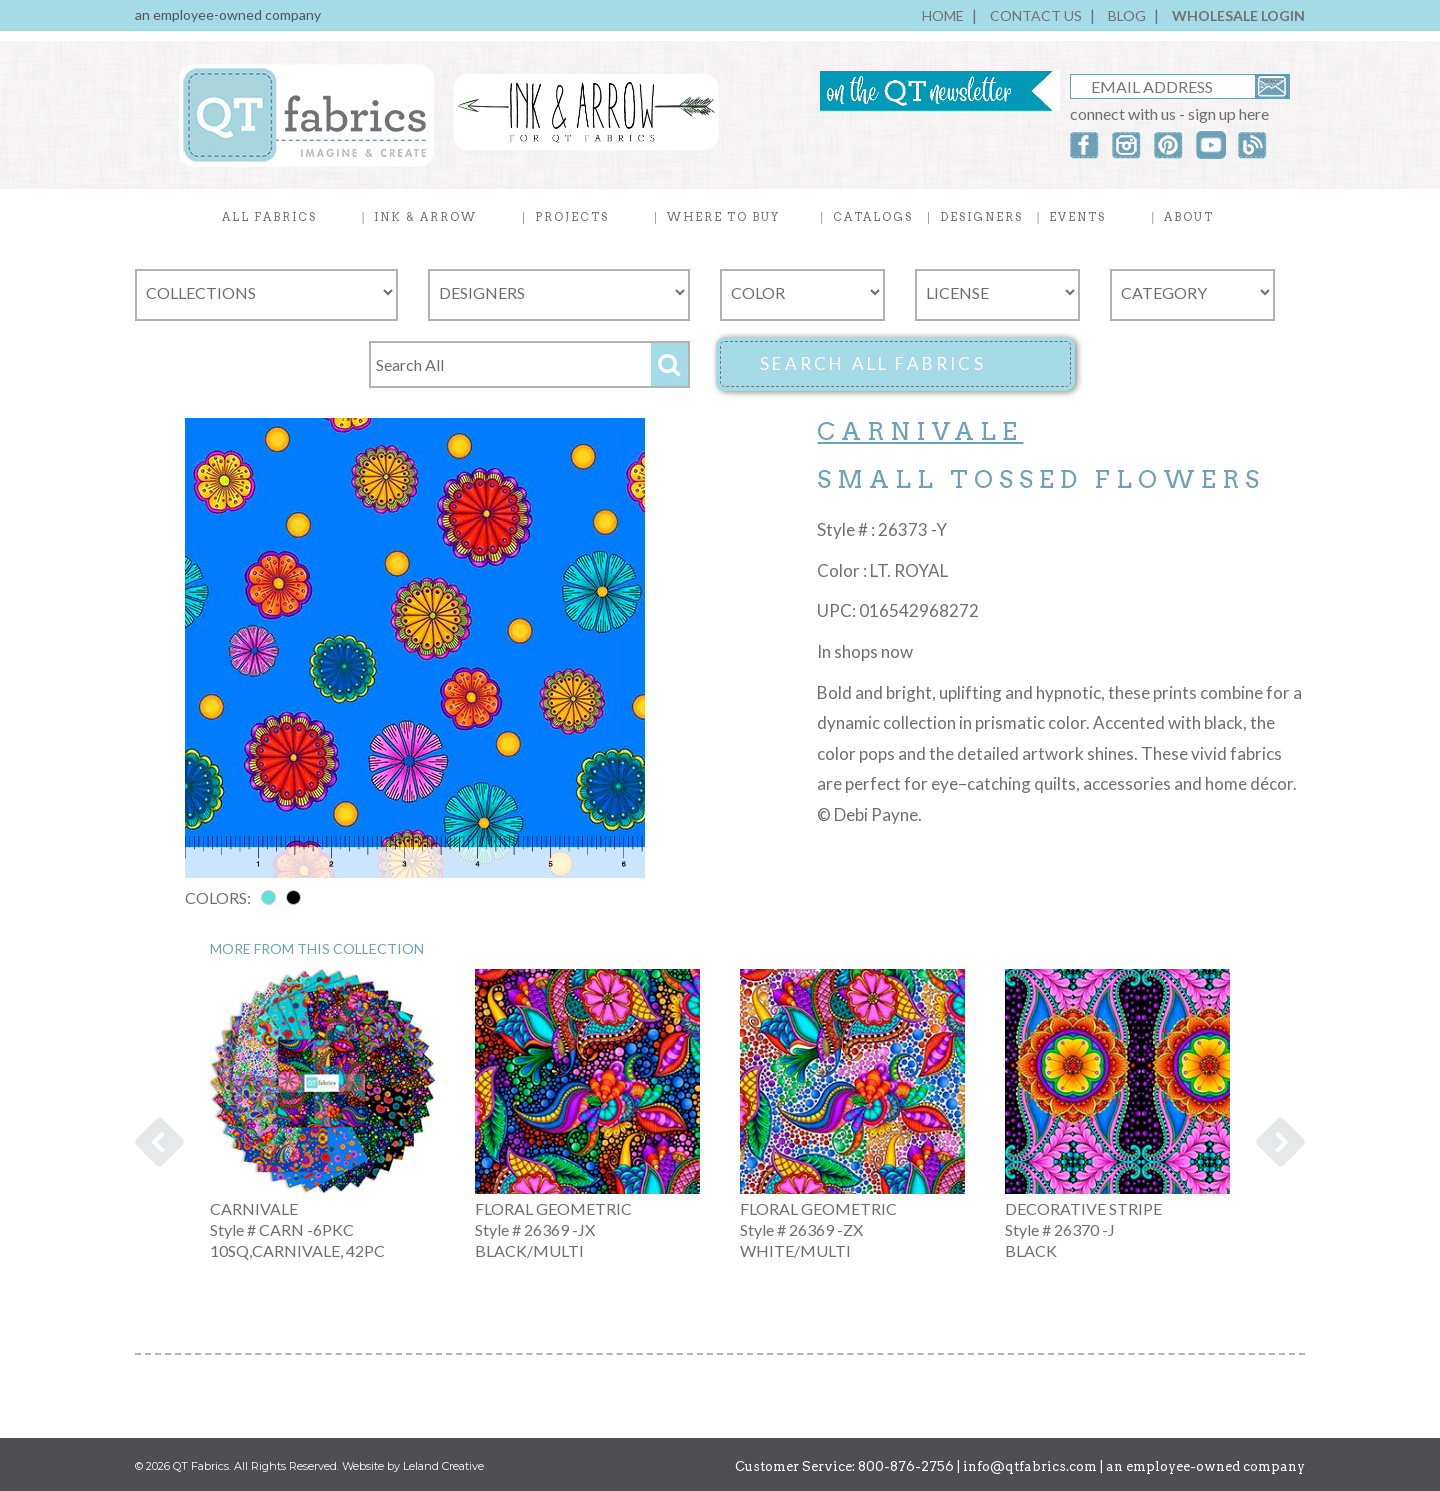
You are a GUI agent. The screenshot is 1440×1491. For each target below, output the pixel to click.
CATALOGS (873, 217)
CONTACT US (1036, 15)
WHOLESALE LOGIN (1238, 15)
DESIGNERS (981, 217)
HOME (943, 15)
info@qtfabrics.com (1030, 1466)
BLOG (1127, 15)
